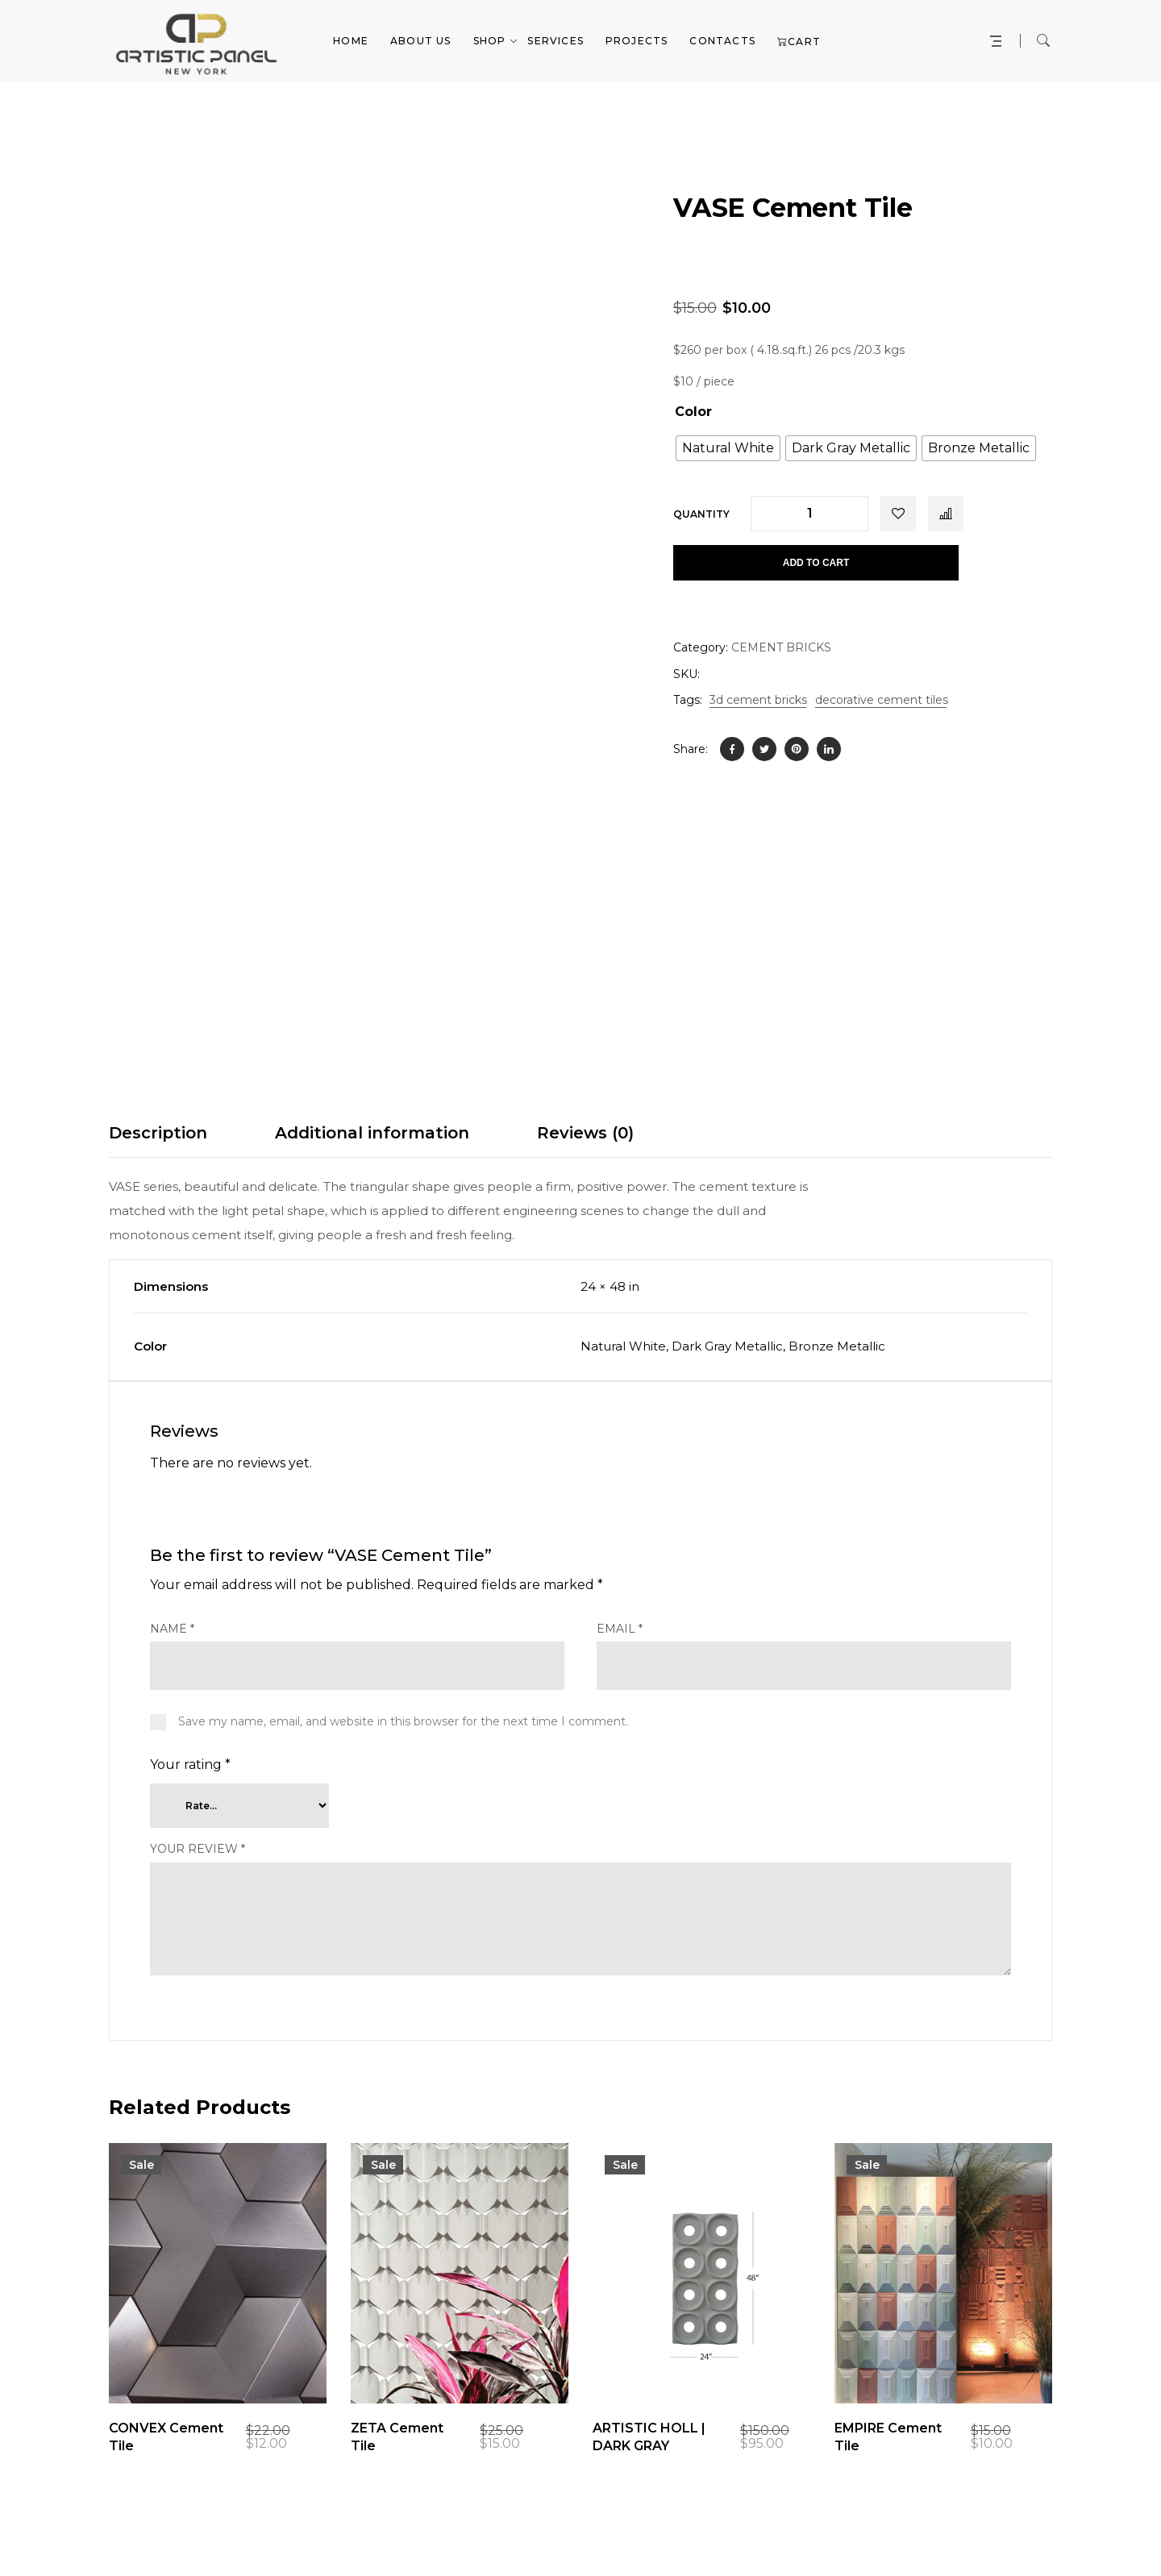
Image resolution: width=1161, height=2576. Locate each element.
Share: (690, 749)
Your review (197, 1848)
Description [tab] (158, 1132)
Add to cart (816, 562)
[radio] (728, 448)
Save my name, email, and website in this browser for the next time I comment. (403, 1721)
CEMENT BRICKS (781, 647)
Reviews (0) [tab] (585, 1132)
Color (693, 411)
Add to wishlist (898, 513)
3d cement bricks (758, 700)
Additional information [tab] (372, 1132)
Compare (945, 513)
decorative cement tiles (881, 700)
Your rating (190, 1764)
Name (172, 1628)
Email (620, 1628)
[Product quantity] (809, 513)
